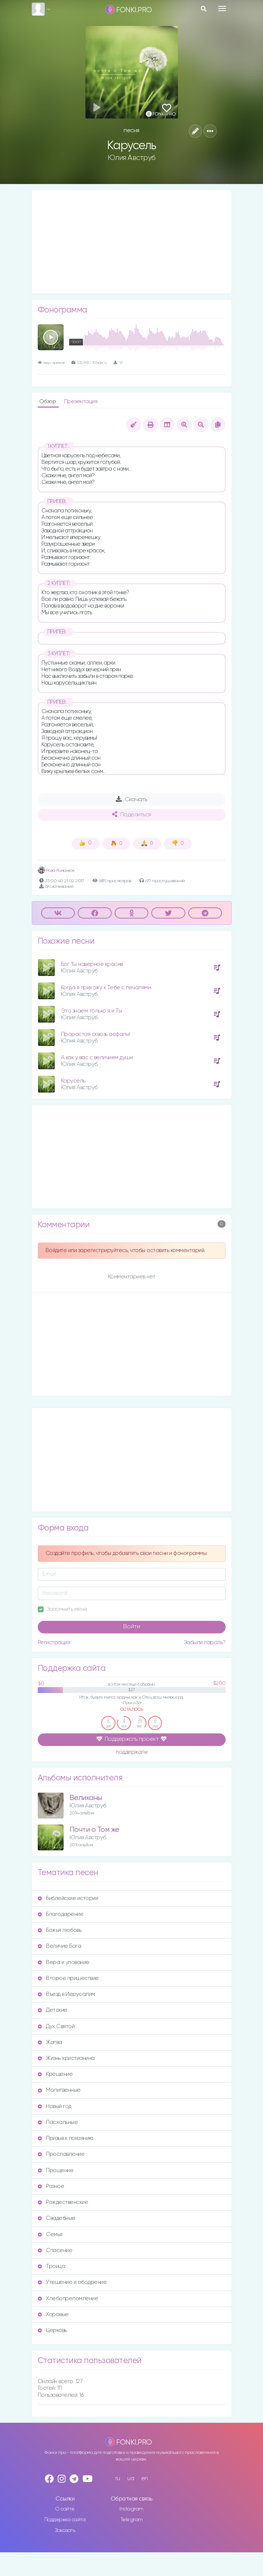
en (144, 2478)
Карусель (73, 1081)
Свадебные (56, 2218)
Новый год (54, 2106)
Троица (51, 2266)
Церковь (52, 2330)
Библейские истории (68, 1898)
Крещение (55, 2074)
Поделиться (131, 814)
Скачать (131, 799)
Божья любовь (60, 1930)
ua (130, 2478)
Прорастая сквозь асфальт (96, 1034)
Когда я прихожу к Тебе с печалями (106, 987)
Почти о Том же (94, 1830)
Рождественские (63, 2202)
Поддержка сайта (65, 2519)
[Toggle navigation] (222, 8)
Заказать (65, 2530)
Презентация (81, 401)
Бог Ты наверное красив (92, 964)
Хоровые (53, 2314)
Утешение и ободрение (72, 2282)
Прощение (56, 2170)
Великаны (86, 1798)
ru (117, 2478)
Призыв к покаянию (66, 2138)
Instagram (131, 2509)
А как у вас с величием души (97, 1057)
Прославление (61, 2154)
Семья (50, 2234)
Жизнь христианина (66, 2058)
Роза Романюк (56, 871)
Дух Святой (56, 2026)
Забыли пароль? (205, 1642)
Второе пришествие (68, 1978)
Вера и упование (64, 1962)
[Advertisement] (132, 242)
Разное (51, 2186)
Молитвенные (59, 2090)
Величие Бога (59, 1946)
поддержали (131, 1752)
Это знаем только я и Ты (91, 1011)
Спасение (55, 2250)
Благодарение (61, 1914)
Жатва (50, 2042)
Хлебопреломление (68, 2298)
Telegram (132, 2519)
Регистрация (54, 1642)
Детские (52, 2010)
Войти (131, 1627)
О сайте (65, 2509)
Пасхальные (58, 2122)
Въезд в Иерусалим (66, 1994)
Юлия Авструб (132, 157)
